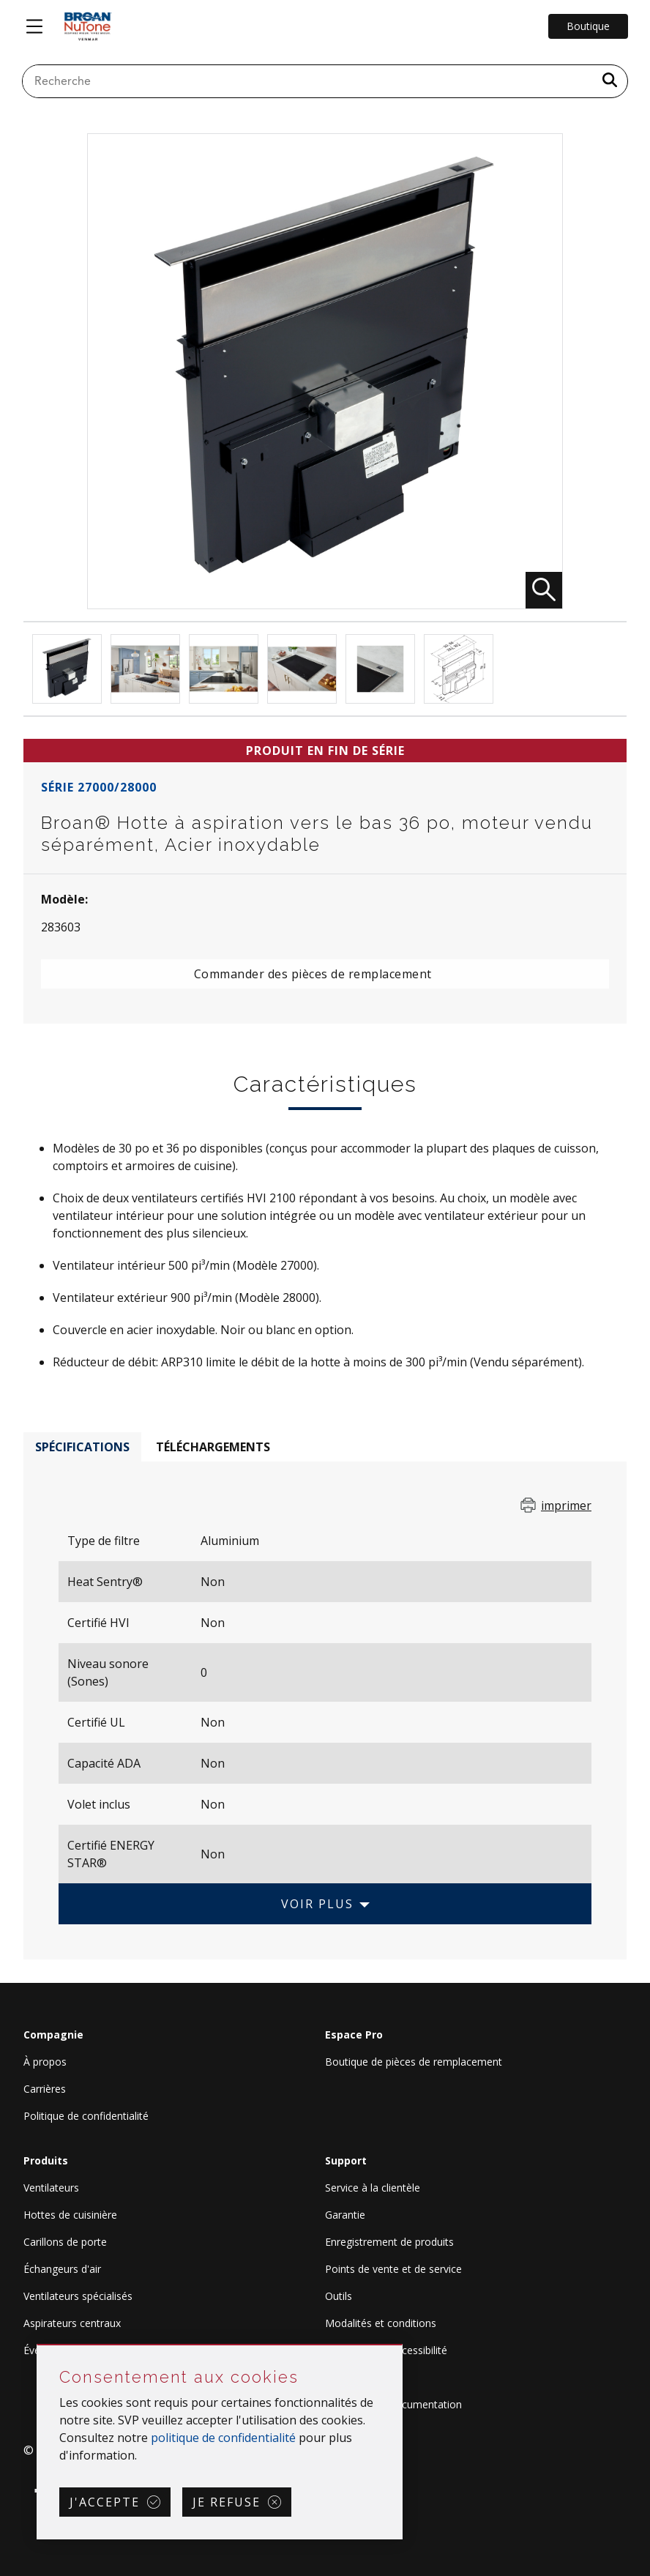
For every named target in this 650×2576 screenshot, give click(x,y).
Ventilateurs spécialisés (77, 2296)
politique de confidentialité (223, 2438)
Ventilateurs (51, 2188)
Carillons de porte (65, 2242)
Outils (338, 2296)
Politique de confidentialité (86, 2116)
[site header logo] (88, 26)
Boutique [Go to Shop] (588, 26)
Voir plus (317, 1904)
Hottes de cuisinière (70, 2215)
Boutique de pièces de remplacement (413, 2062)
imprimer (566, 1505)
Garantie (345, 2215)
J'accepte (105, 2502)
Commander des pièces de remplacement (313, 974)
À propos (45, 2062)
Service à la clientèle (372, 2188)
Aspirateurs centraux (72, 2323)
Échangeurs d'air (62, 2269)
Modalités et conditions (380, 2323)
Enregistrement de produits (389, 2242)
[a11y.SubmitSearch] (609, 81)
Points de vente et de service (393, 2269)
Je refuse (227, 2502)
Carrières (44, 2089)
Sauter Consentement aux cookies (37, 2345)
